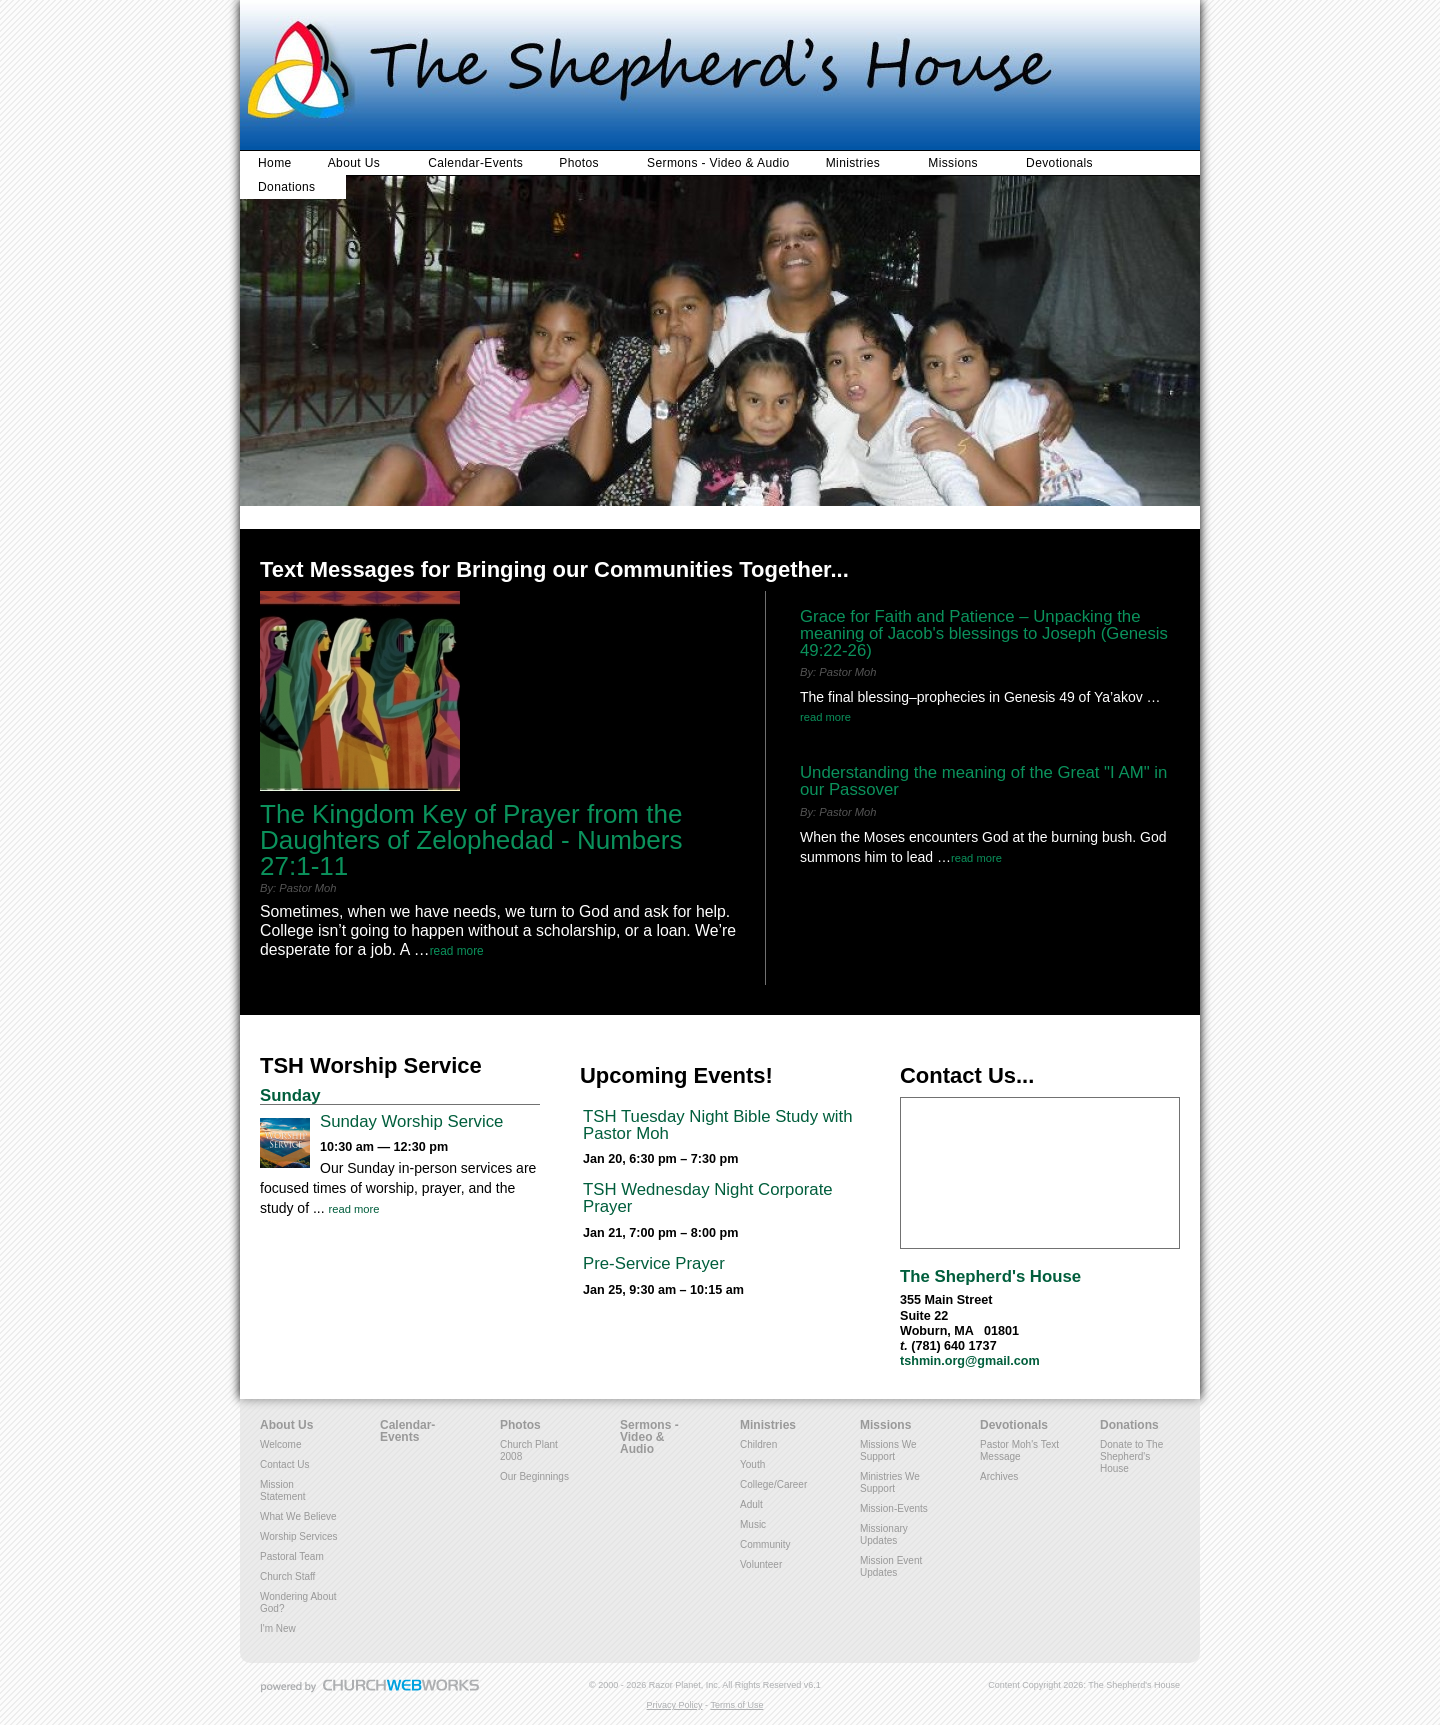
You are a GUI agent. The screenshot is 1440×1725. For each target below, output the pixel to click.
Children (758, 1444)
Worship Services (299, 1536)
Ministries (853, 163)
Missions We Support (888, 1450)
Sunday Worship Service (411, 1121)
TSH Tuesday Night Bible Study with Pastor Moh (718, 1125)
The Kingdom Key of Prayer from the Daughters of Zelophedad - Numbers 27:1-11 (471, 840)
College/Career (773, 1484)
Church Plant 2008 (529, 1450)
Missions (953, 163)
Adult (751, 1504)
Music (753, 1524)
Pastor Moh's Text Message (1019, 1450)
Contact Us (284, 1464)
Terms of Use (736, 1705)
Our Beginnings (534, 1476)
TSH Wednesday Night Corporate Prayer (708, 1198)
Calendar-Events (475, 163)
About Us (354, 163)
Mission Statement (283, 1490)
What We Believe (298, 1516)
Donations (286, 187)
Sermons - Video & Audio (718, 163)
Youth (752, 1464)
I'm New (278, 1628)
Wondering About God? (298, 1602)
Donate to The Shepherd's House (1131, 1456)
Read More (457, 951)
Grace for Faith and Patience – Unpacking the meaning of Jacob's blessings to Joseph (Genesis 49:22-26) (984, 633)
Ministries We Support (890, 1482)
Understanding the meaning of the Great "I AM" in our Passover (983, 781)
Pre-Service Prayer (654, 1263)
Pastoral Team (292, 1556)
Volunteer (761, 1564)
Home (275, 163)
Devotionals (1059, 163)
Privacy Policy (675, 1705)
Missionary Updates (884, 1534)
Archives (999, 1476)
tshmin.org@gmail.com (970, 1361)
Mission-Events (894, 1508)
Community (765, 1544)
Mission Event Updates (891, 1566)
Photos (579, 163)
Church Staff (287, 1576)
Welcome (281, 1444)
